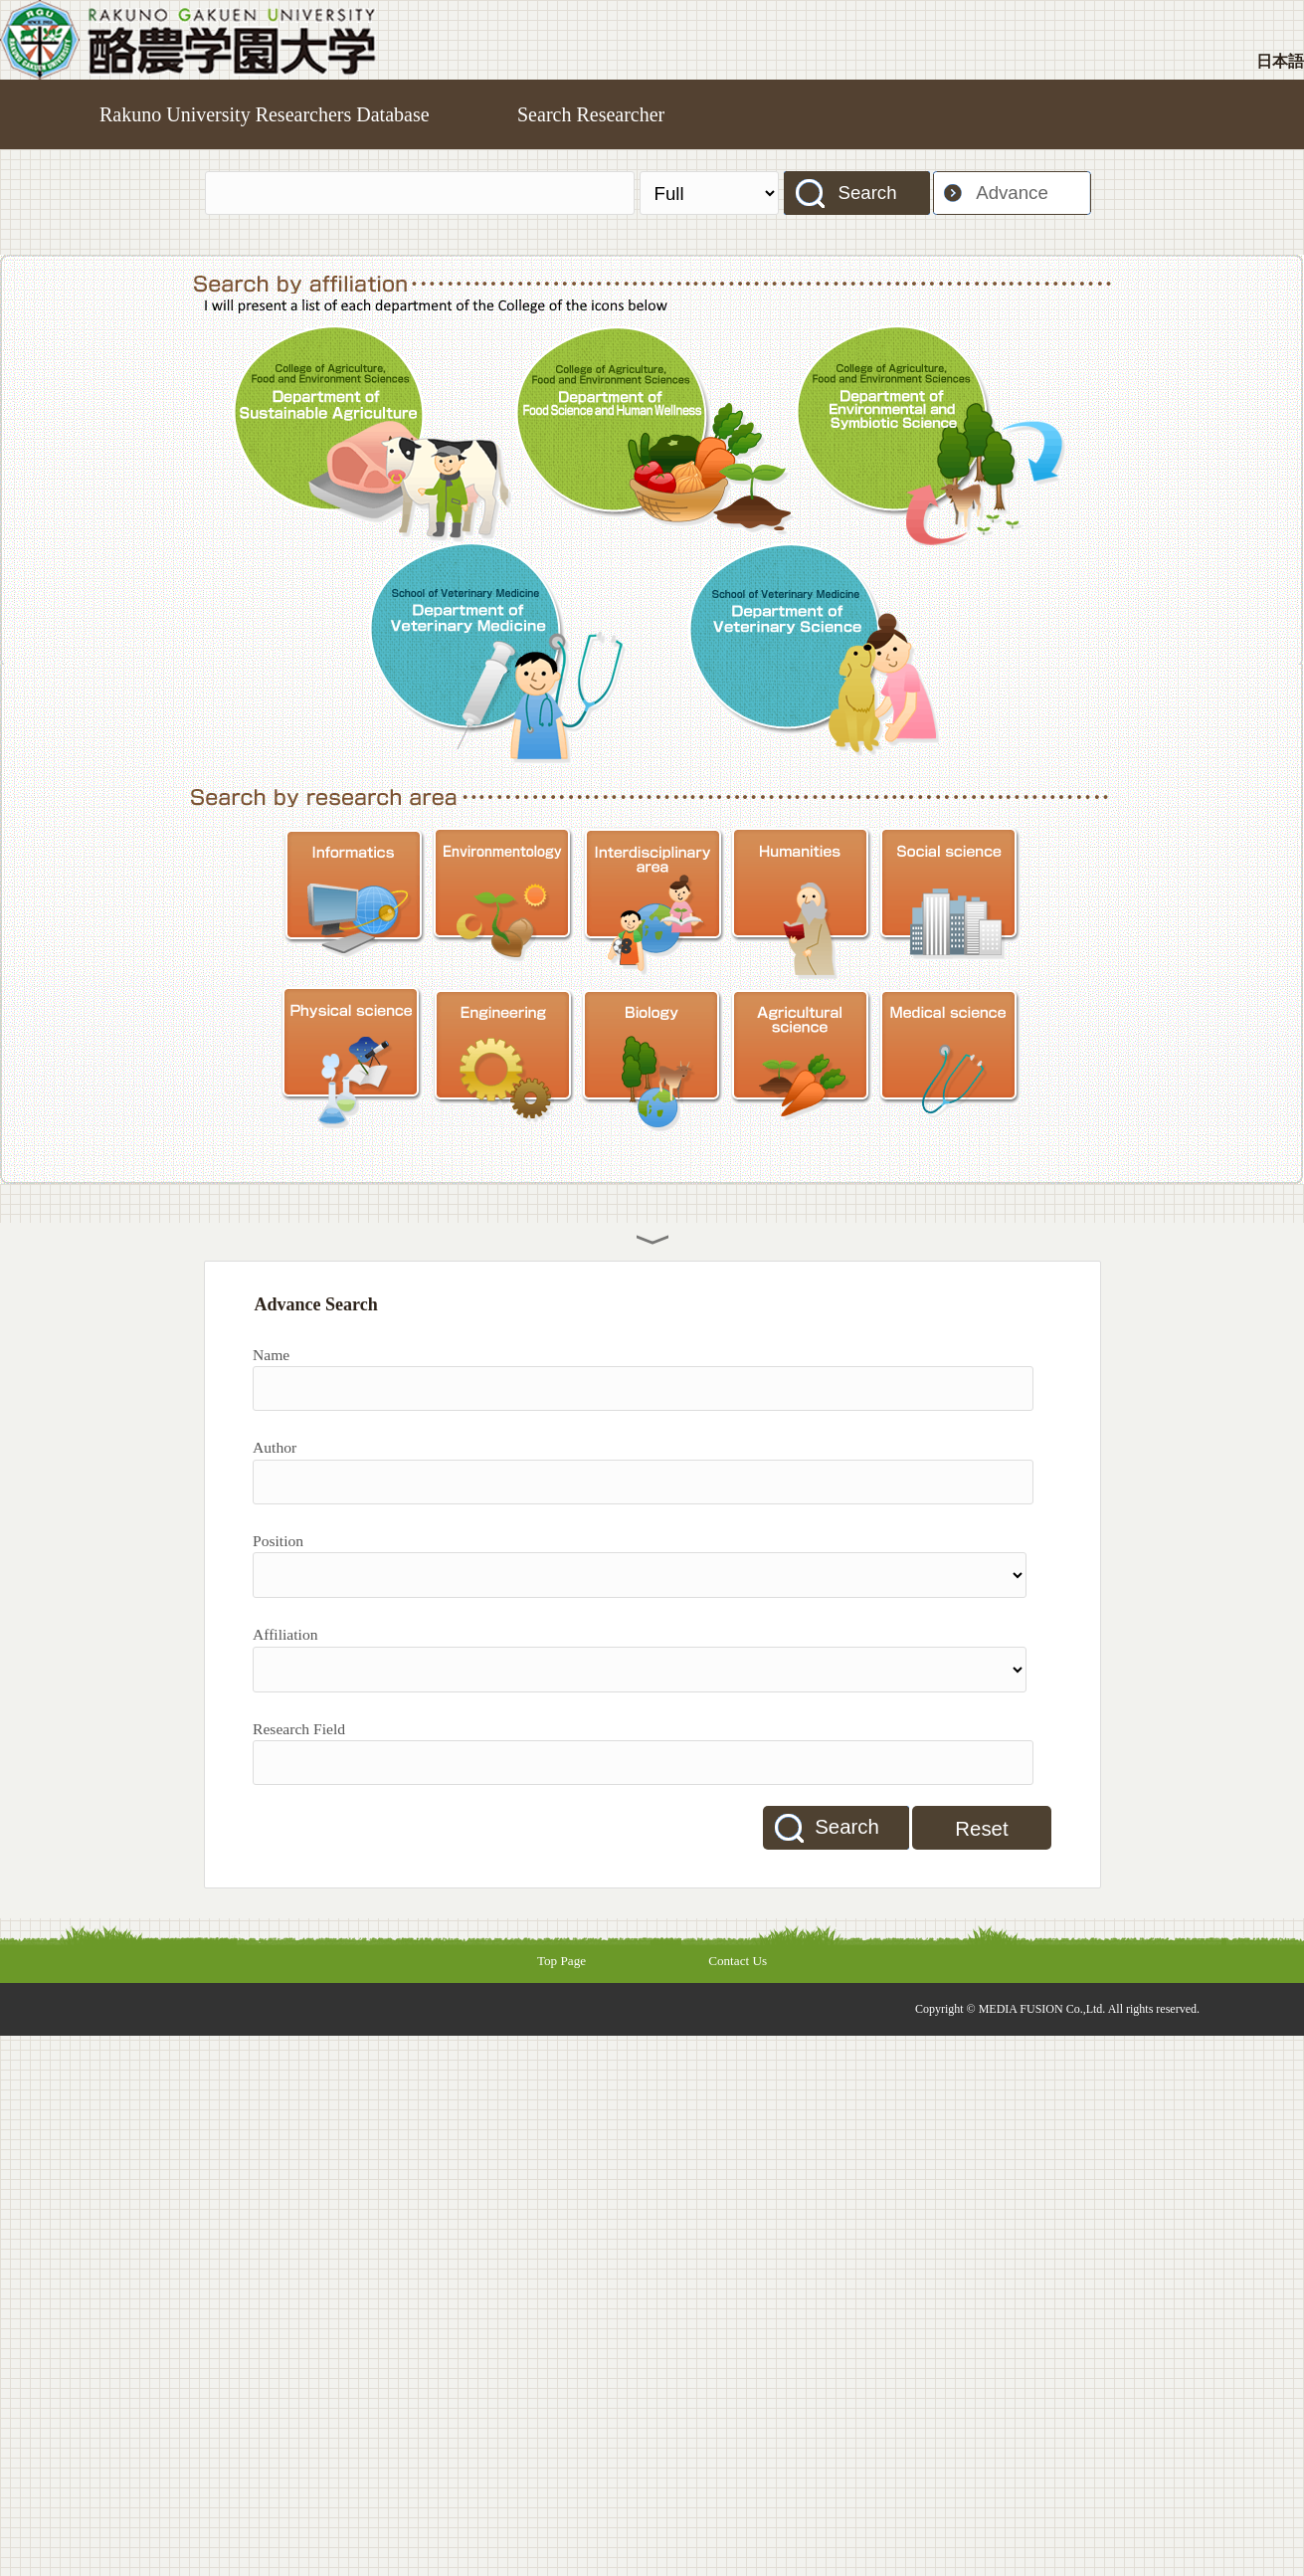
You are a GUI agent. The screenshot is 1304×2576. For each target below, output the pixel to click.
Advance (1012, 192)
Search (867, 192)
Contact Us (737, 1960)
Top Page (561, 1960)
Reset (981, 1829)
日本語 (1280, 61)
